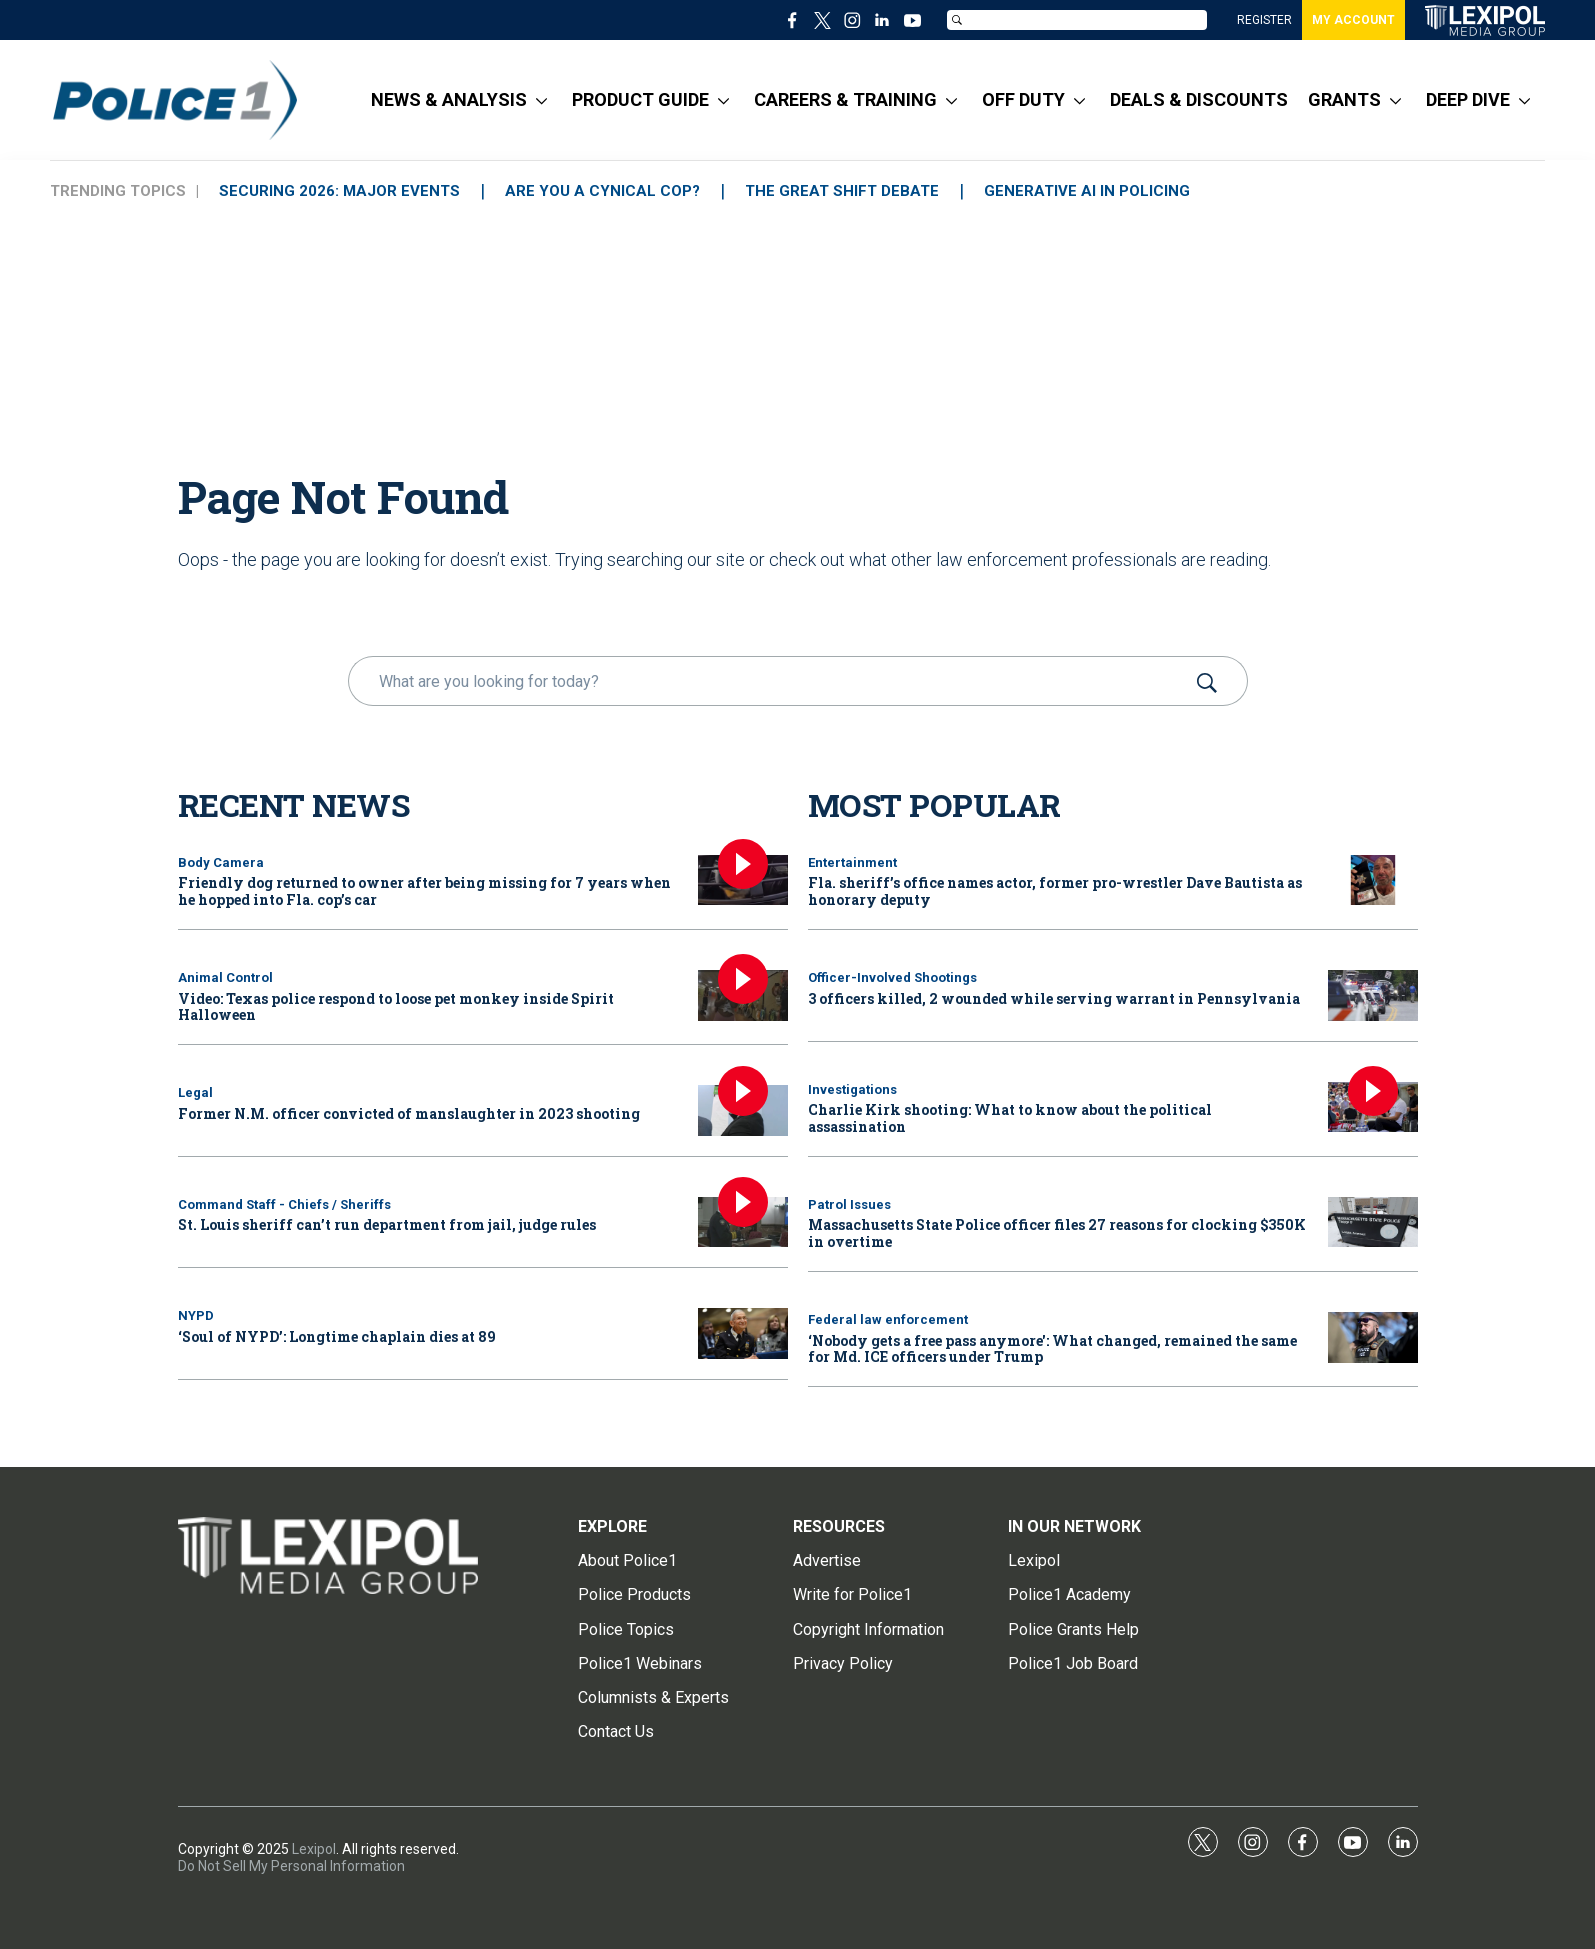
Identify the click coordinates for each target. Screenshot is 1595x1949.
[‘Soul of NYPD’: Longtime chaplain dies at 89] (743, 1333)
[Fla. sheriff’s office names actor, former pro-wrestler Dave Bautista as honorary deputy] (1373, 880)
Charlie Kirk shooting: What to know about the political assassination (1010, 1118)
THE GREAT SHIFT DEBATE (842, 191)
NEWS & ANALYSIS (449, 99)
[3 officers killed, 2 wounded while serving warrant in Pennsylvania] (1373, 995)
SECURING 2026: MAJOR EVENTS (339, 191)
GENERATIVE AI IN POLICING (1087, 191)
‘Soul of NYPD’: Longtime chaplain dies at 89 (337, 1336)
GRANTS (1344, 99)
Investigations (852, 1089)
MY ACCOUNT (1353, 20)
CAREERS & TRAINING (845, 99)
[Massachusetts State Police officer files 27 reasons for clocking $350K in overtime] (1373, 1222)
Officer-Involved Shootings (892, 977)
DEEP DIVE (1468, 99)
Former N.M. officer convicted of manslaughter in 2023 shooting (409, 1113)
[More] (541, 100)
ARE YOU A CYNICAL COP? (602, 191)
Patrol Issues (849, 1204)
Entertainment (852, 862)
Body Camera (221, 862)
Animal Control (225, 977)
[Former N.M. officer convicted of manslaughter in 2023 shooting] (743, 1110)
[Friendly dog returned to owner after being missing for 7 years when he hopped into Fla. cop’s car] (743, 880)
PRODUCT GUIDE (640, 99)
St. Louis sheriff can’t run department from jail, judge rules (387, 1224)
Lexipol (314, 1849)
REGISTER (1264, 20)
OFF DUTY (1023, 99)
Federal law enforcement (888, 1319)
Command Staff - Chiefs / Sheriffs (284, 1204)
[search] (769, 681)
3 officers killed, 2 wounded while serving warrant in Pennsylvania (1054, 998)
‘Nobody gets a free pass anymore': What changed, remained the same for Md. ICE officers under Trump (1052, 1349)
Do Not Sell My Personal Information (291, 1866)
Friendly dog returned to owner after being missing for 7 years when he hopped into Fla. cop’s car (424, 891)
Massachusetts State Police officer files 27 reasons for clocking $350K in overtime (1057, 1233)
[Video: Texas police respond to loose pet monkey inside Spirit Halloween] (743, 995)
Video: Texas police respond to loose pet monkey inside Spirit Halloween (396, 1007)
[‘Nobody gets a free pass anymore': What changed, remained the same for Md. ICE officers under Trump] (1373, 1337)
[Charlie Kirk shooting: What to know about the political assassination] (1373, 1107)
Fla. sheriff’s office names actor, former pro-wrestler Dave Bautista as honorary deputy (1055, 891)
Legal (195, 1092)
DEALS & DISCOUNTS (1199, 99)
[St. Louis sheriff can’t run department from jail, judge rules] (743, 1222)
